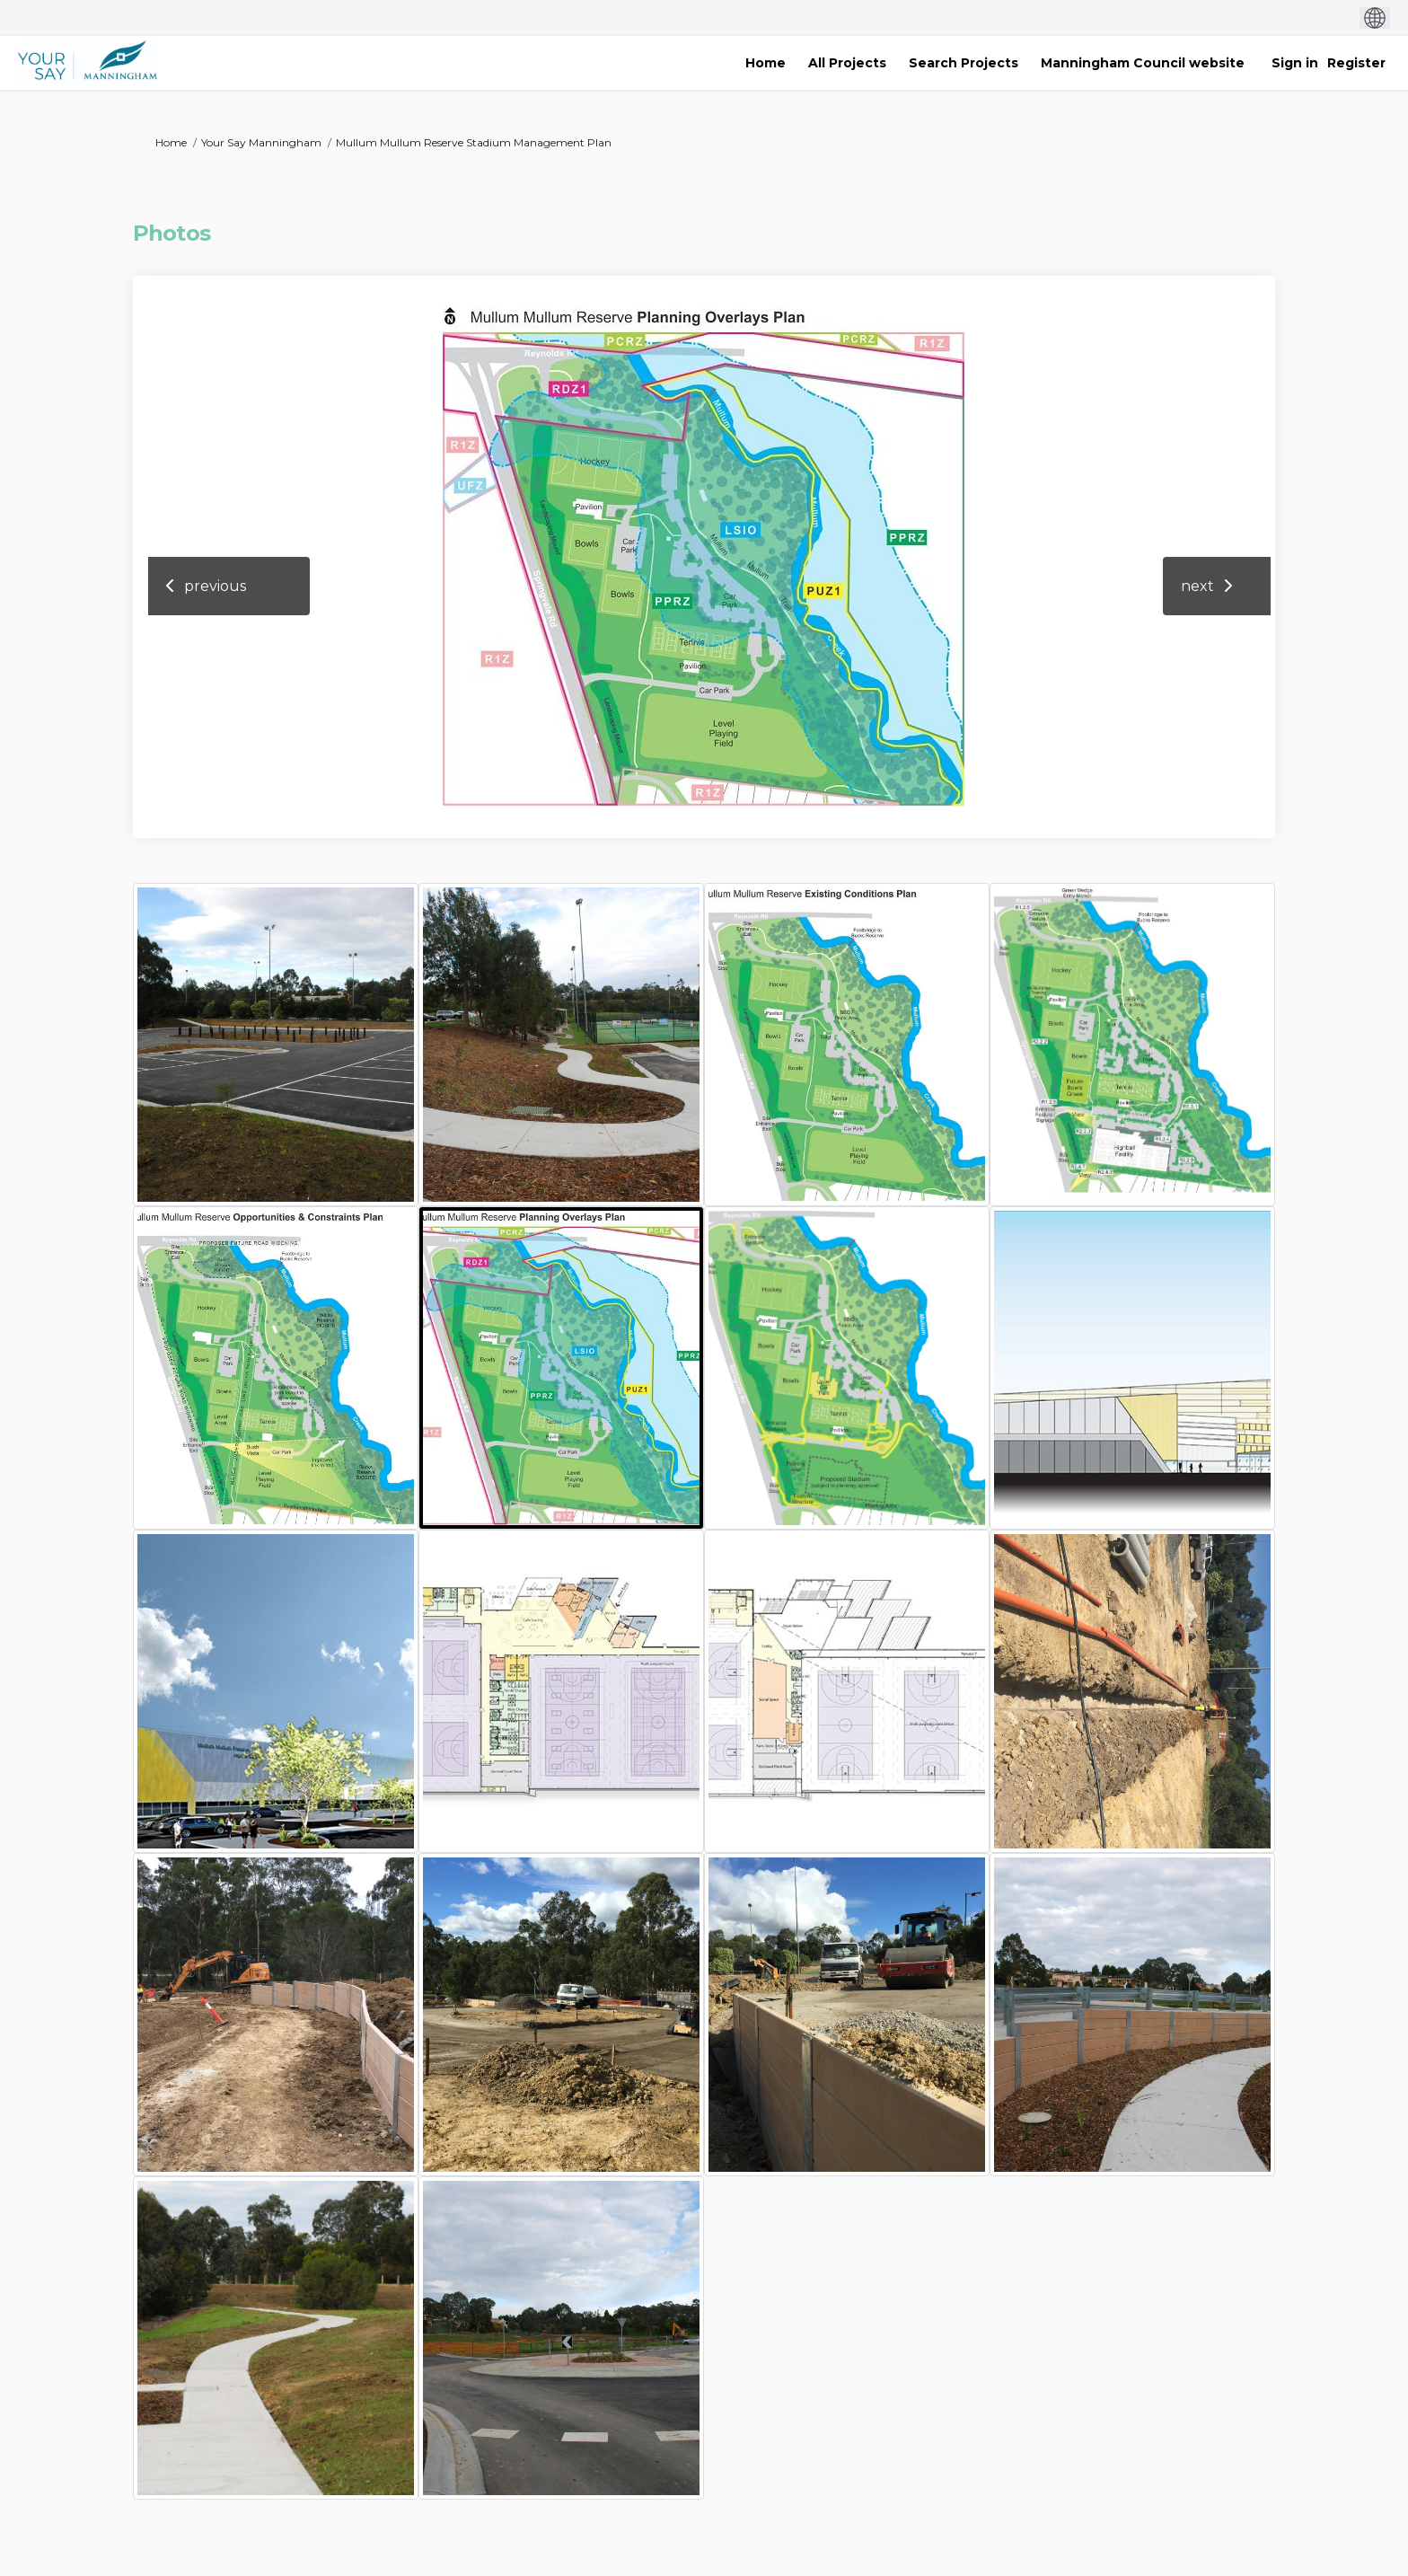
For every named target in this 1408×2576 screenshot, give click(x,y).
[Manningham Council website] (1142, 63)
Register (1356, 63)
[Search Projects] (963, 63)
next (1197, 586)
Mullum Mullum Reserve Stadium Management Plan (474, 142)
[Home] (765, 63)
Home (171, 142)
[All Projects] (847, 63)
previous (215, 586)
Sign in (1295, 63)
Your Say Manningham (261, 142)
